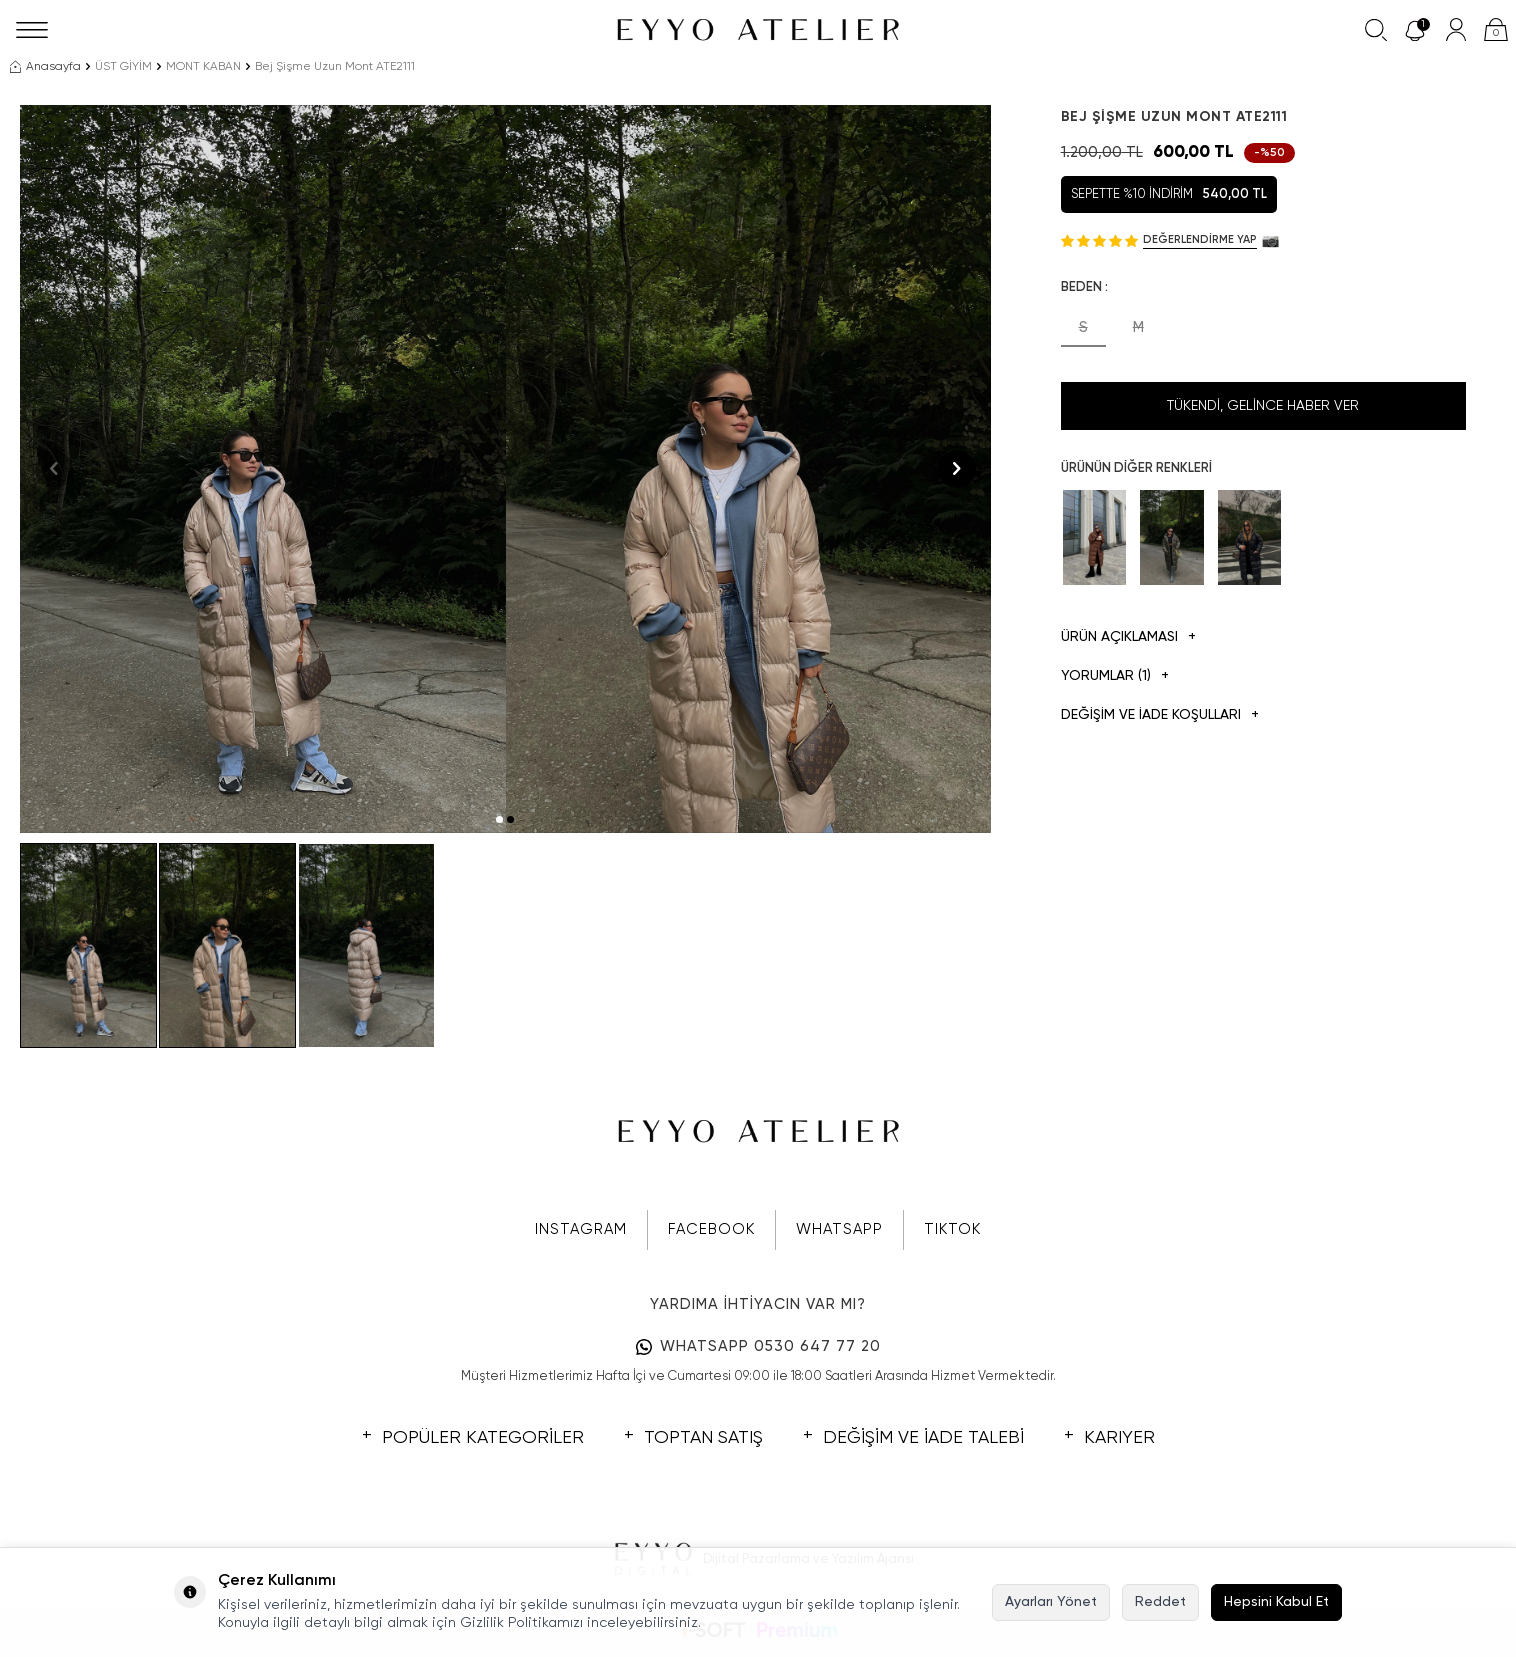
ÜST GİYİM (123, 67)
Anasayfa (45, 67)
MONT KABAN (203, 67)
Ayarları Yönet (1051, 1602)
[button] (499, 819)
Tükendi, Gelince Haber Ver (1263, 406)
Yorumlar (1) (1115, 676)
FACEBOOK (711, 1229)
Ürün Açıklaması (1128, 637)
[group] (263, 469)
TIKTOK (952, 1229)
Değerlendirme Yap (1200, 239)
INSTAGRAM (581, 1229)
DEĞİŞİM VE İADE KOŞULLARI (1160, 715)
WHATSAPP (839, 1229)
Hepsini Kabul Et (1276, 1602)
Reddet (1160, 1602)
